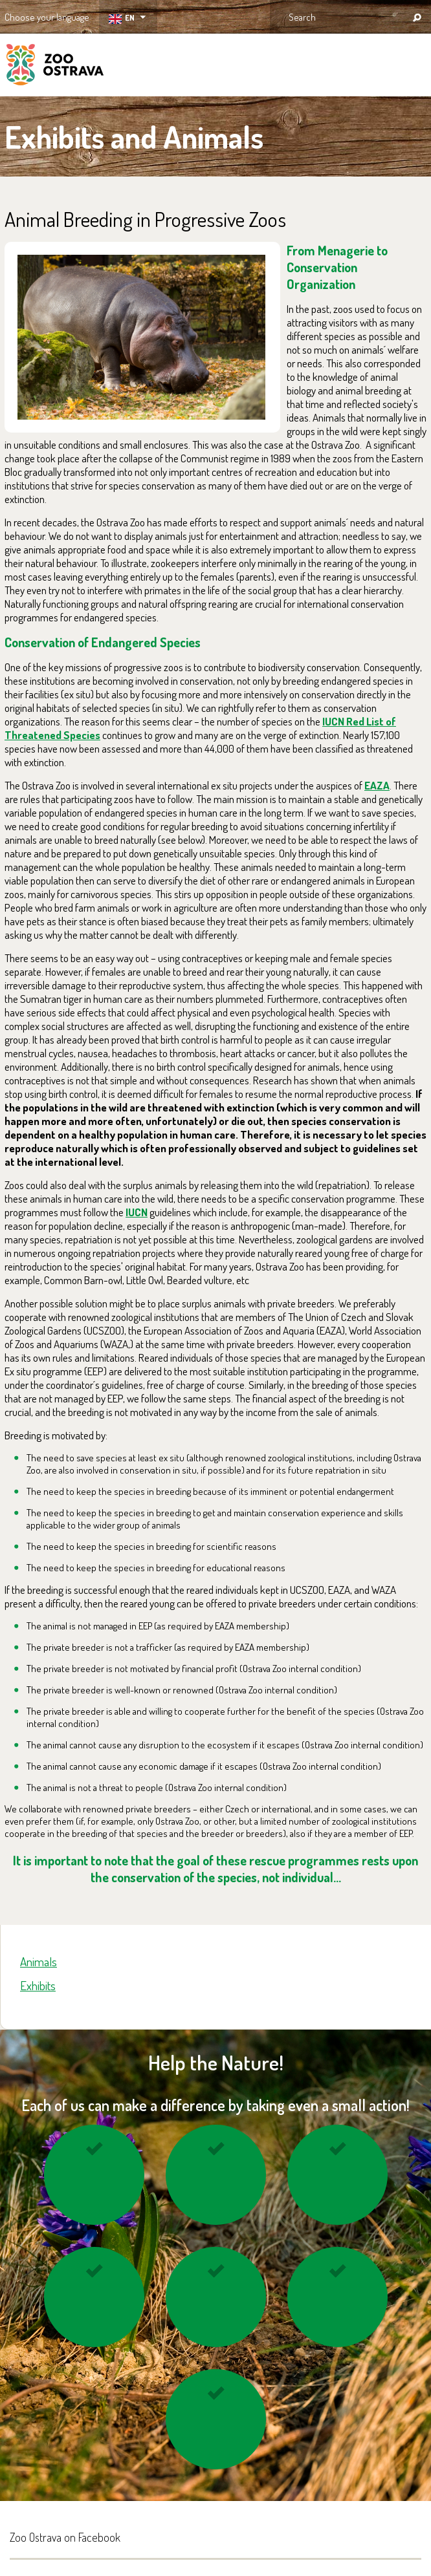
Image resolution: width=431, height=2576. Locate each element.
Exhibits (38, 1985)
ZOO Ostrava (55, 66)
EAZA (377, 785)
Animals (38, 1961)
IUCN (137, 1212)
